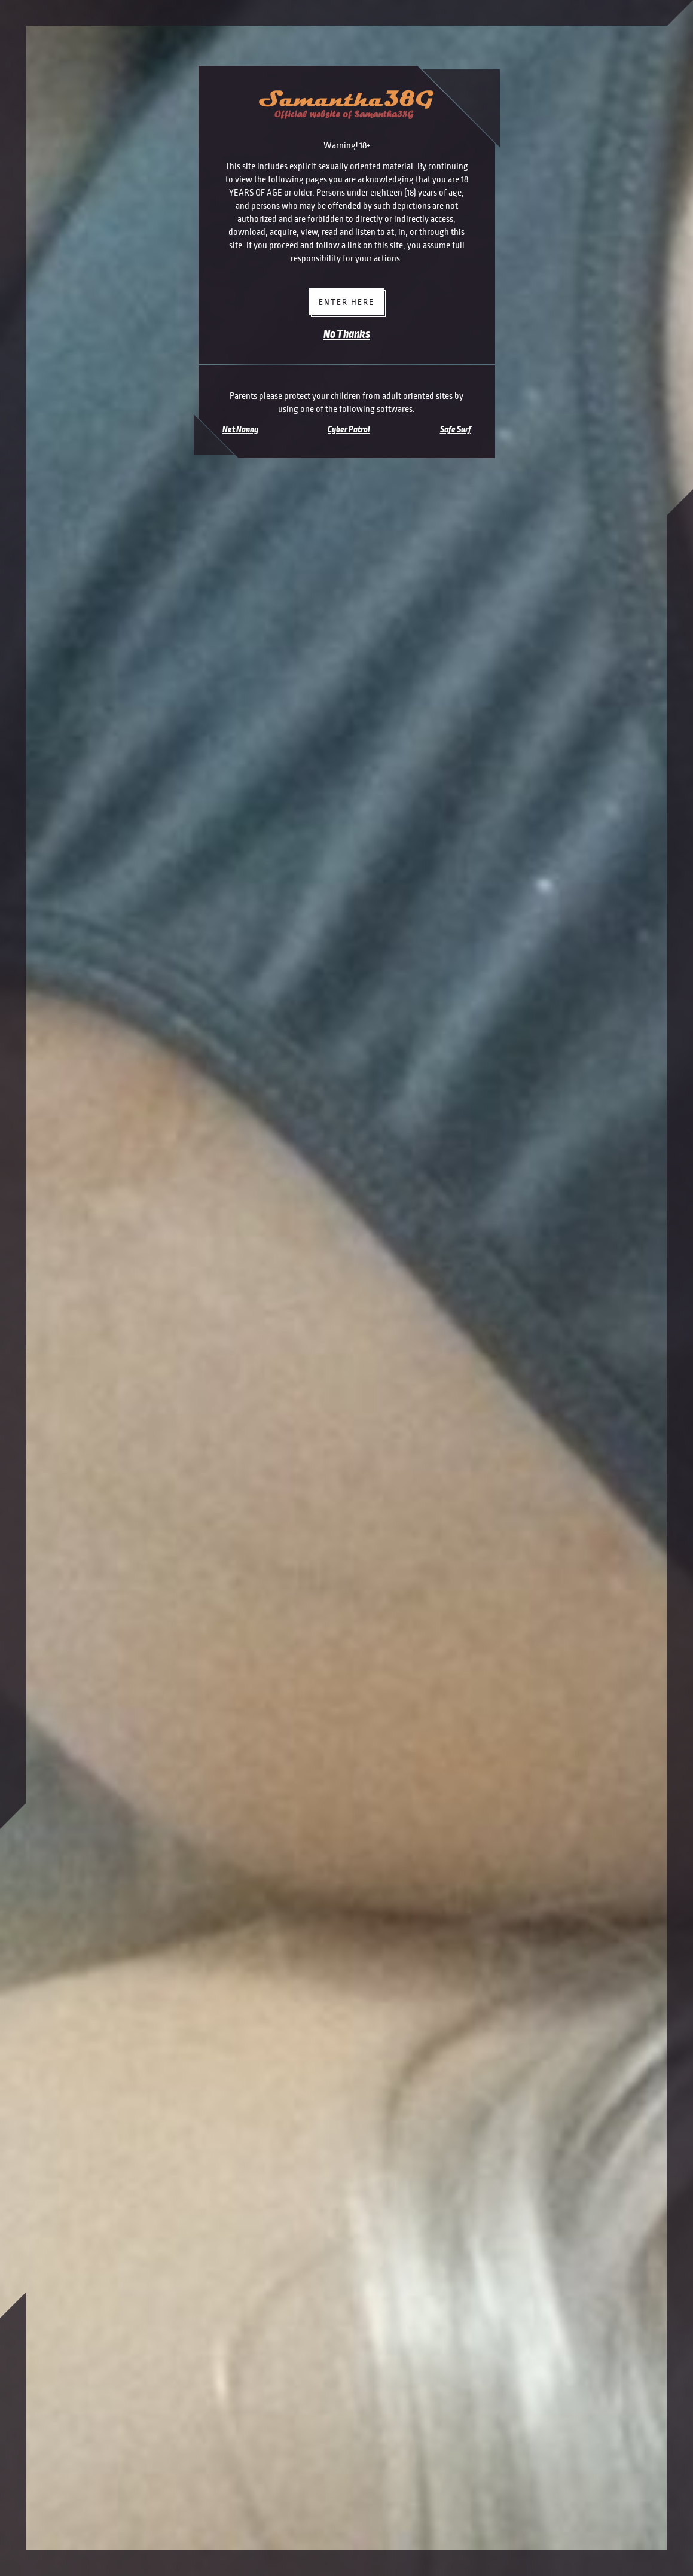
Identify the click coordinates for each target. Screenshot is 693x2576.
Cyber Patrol (349, 429)
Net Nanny (240, 429)
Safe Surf (455, 429)
